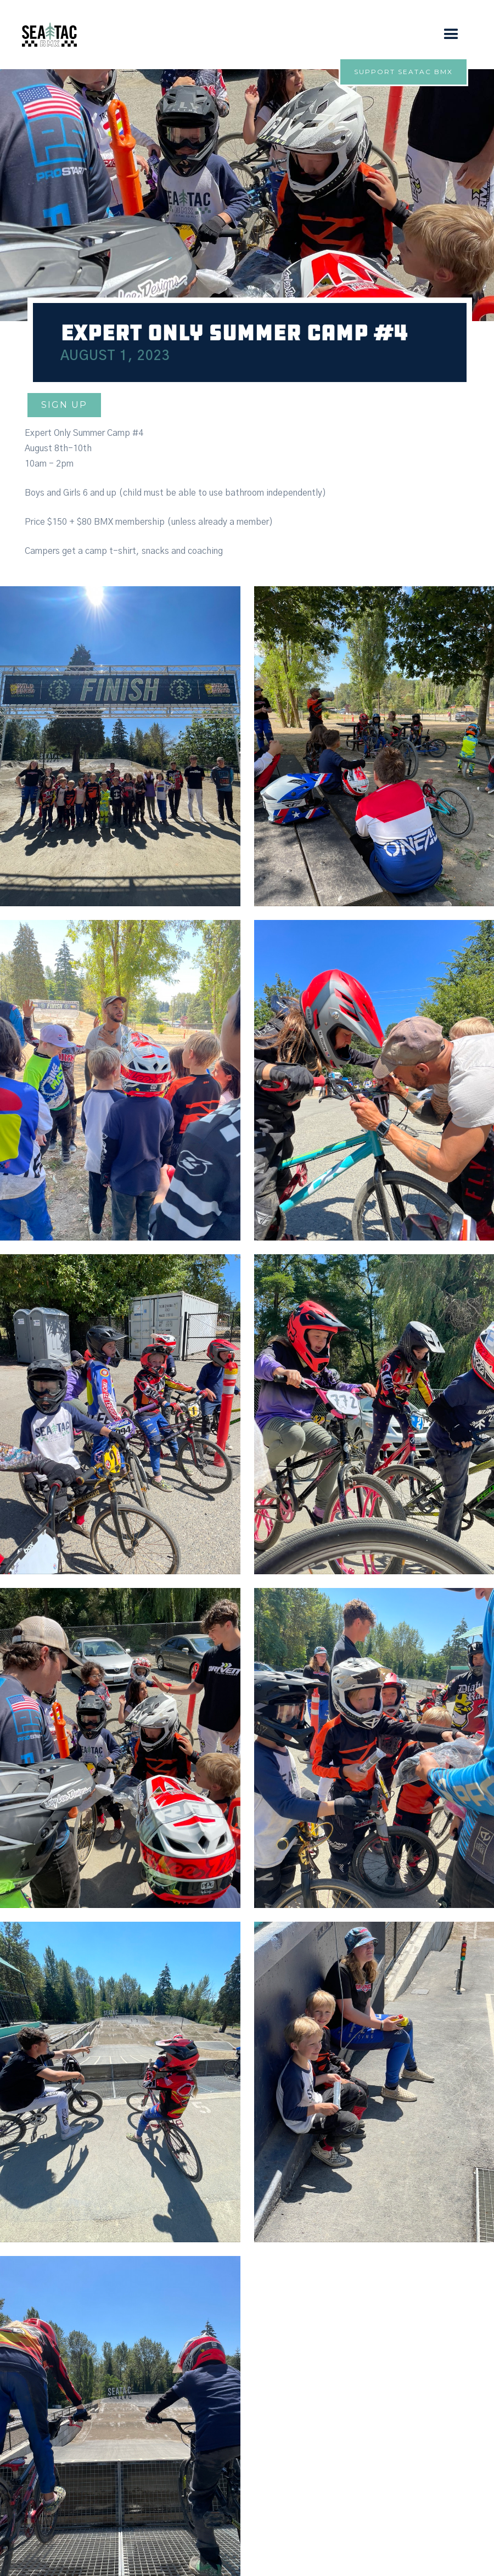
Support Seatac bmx (403, 72)
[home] (49, 35)
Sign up (64, 405)
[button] (451, 34)
